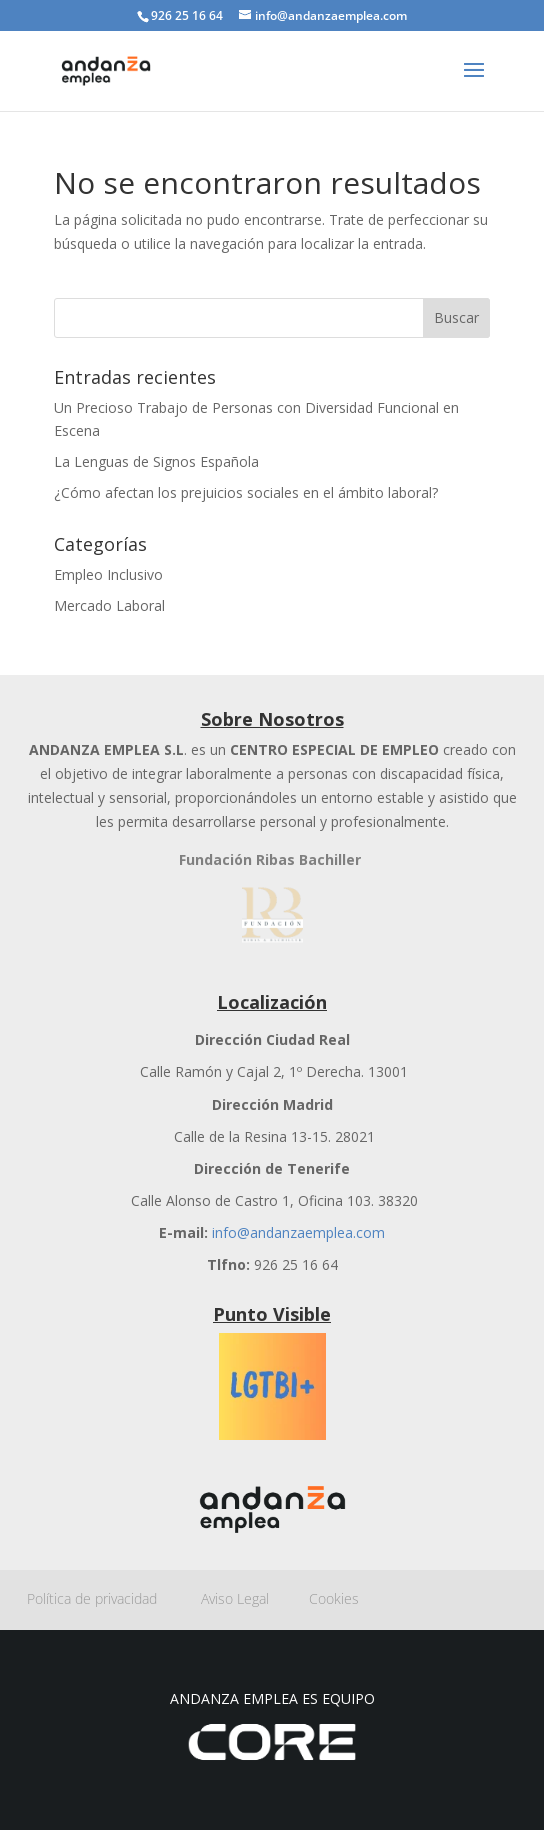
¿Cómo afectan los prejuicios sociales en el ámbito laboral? (246, 492)
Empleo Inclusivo (108, 574)
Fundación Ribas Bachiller (270, 859)
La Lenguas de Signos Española (156, 461)
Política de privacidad (114, 1598)
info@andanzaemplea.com (298, 1232)
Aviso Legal (255, 1598)
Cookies (334, 1598)
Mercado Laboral (109, 605)
